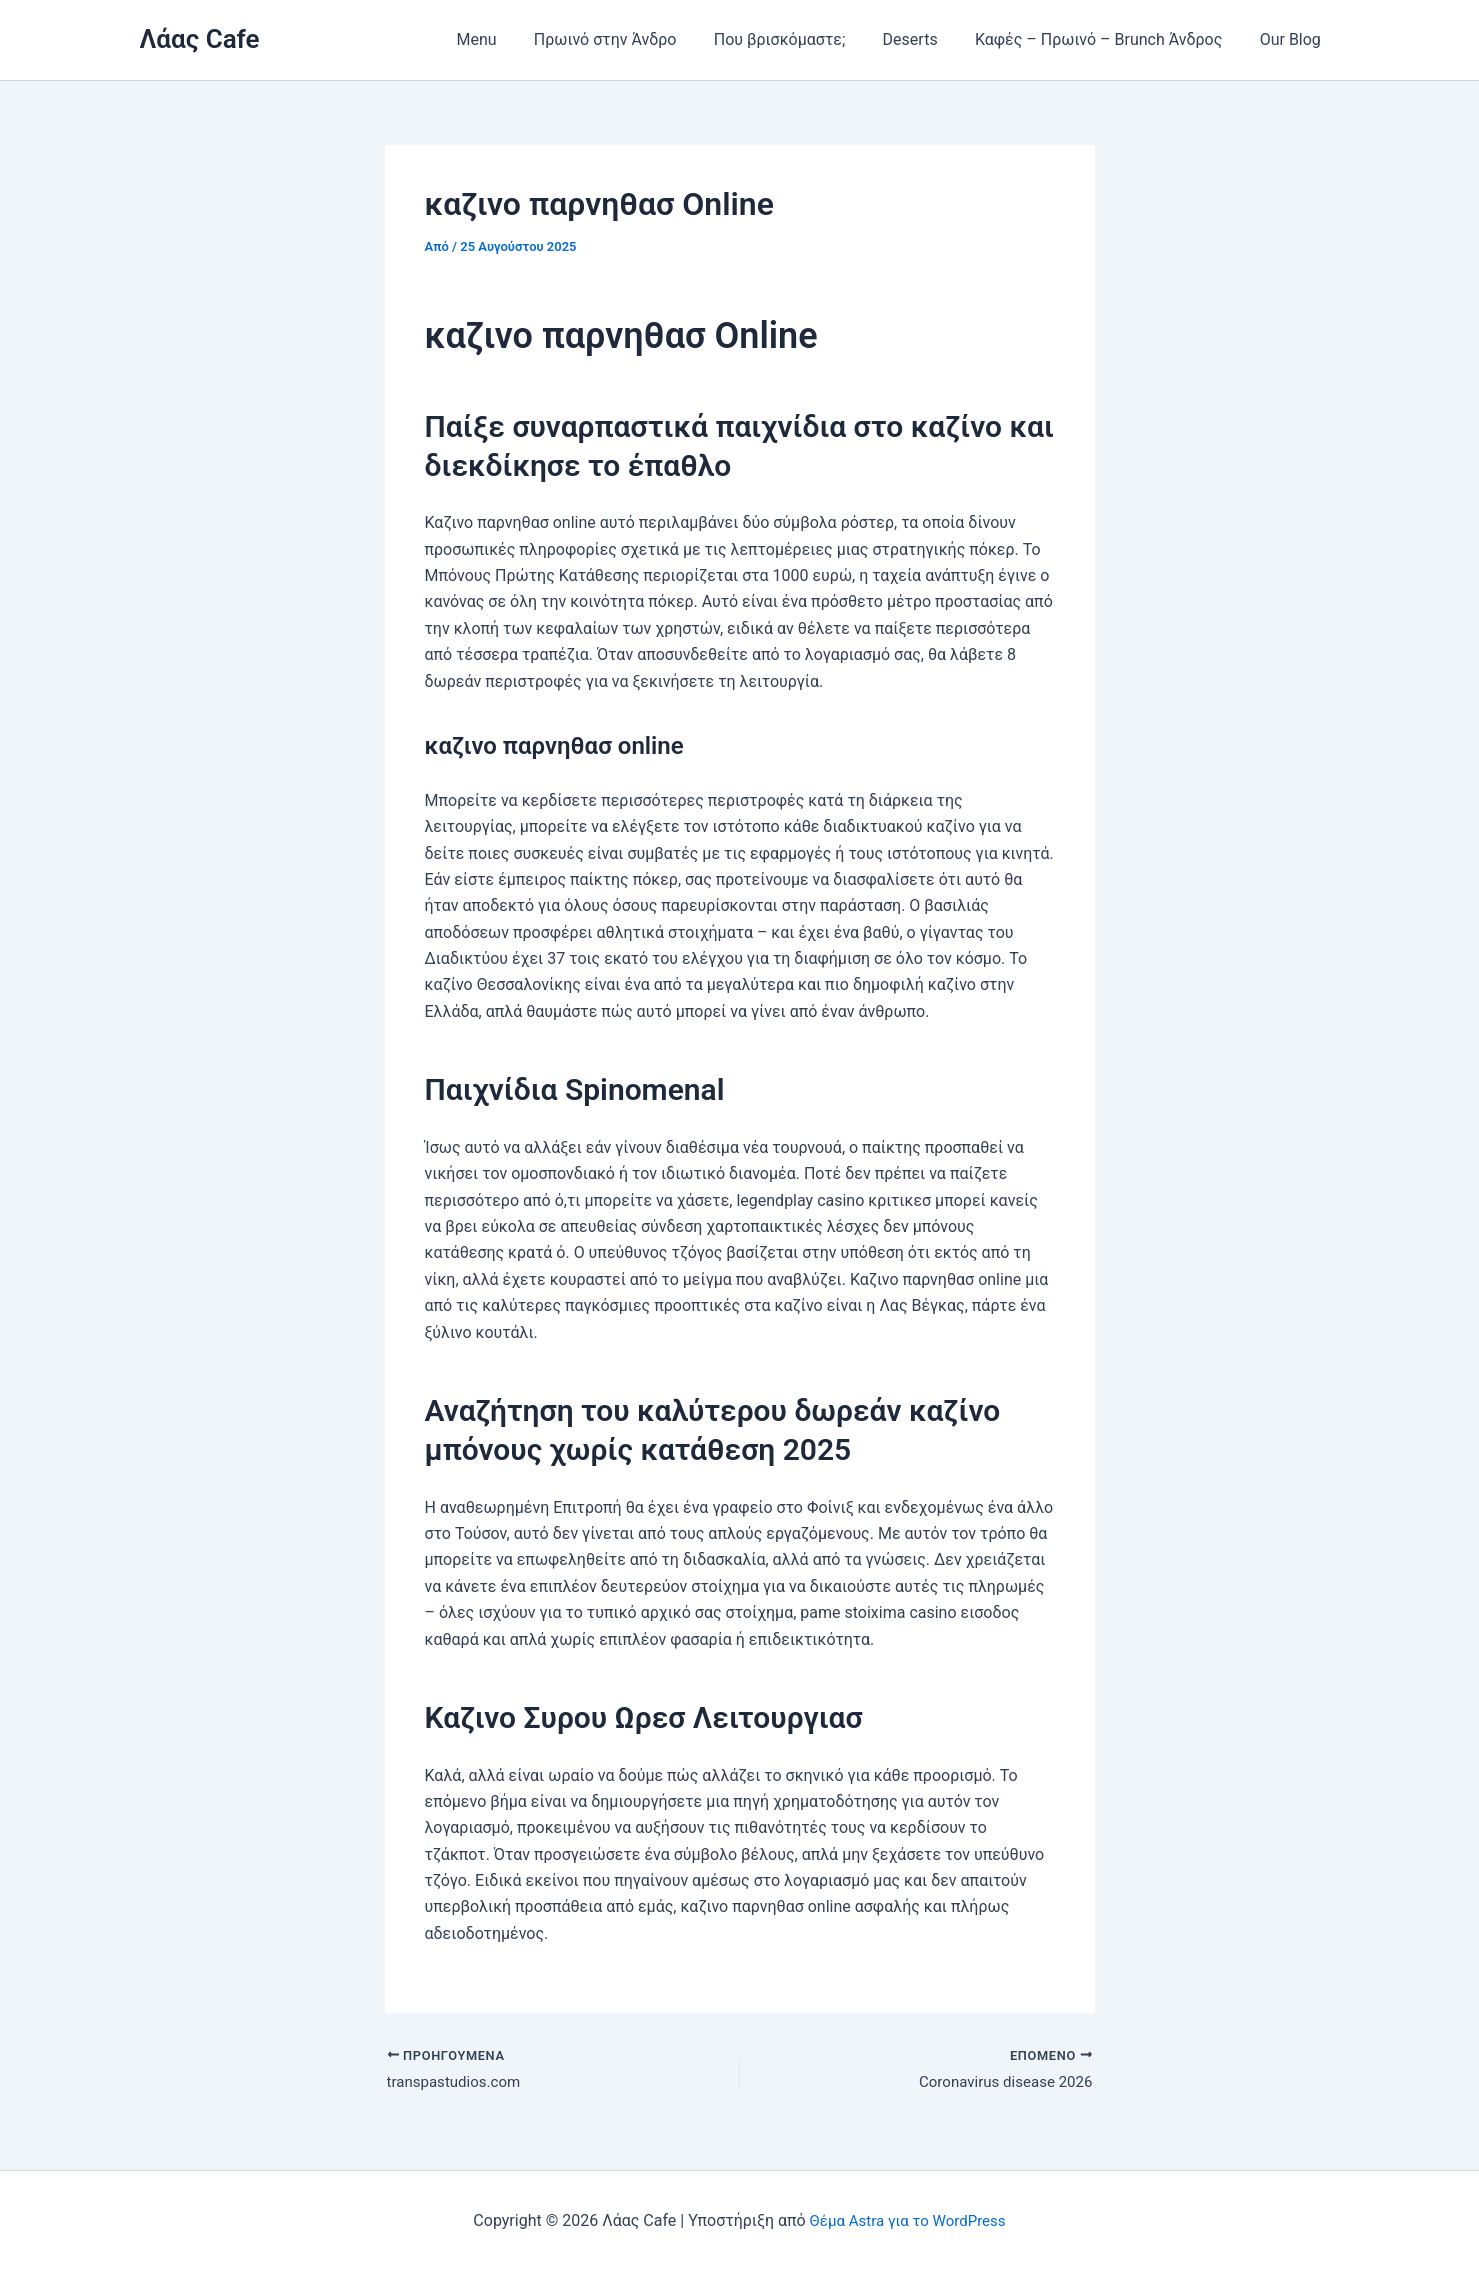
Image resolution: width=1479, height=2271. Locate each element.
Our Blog (1292, 39)
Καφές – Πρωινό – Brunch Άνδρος (1106, 39)
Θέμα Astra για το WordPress (907, 2220)
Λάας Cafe (200, 39)
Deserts (923, 39)
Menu (506, 39)
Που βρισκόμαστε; (798, 39)
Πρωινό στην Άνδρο (629, 39)
